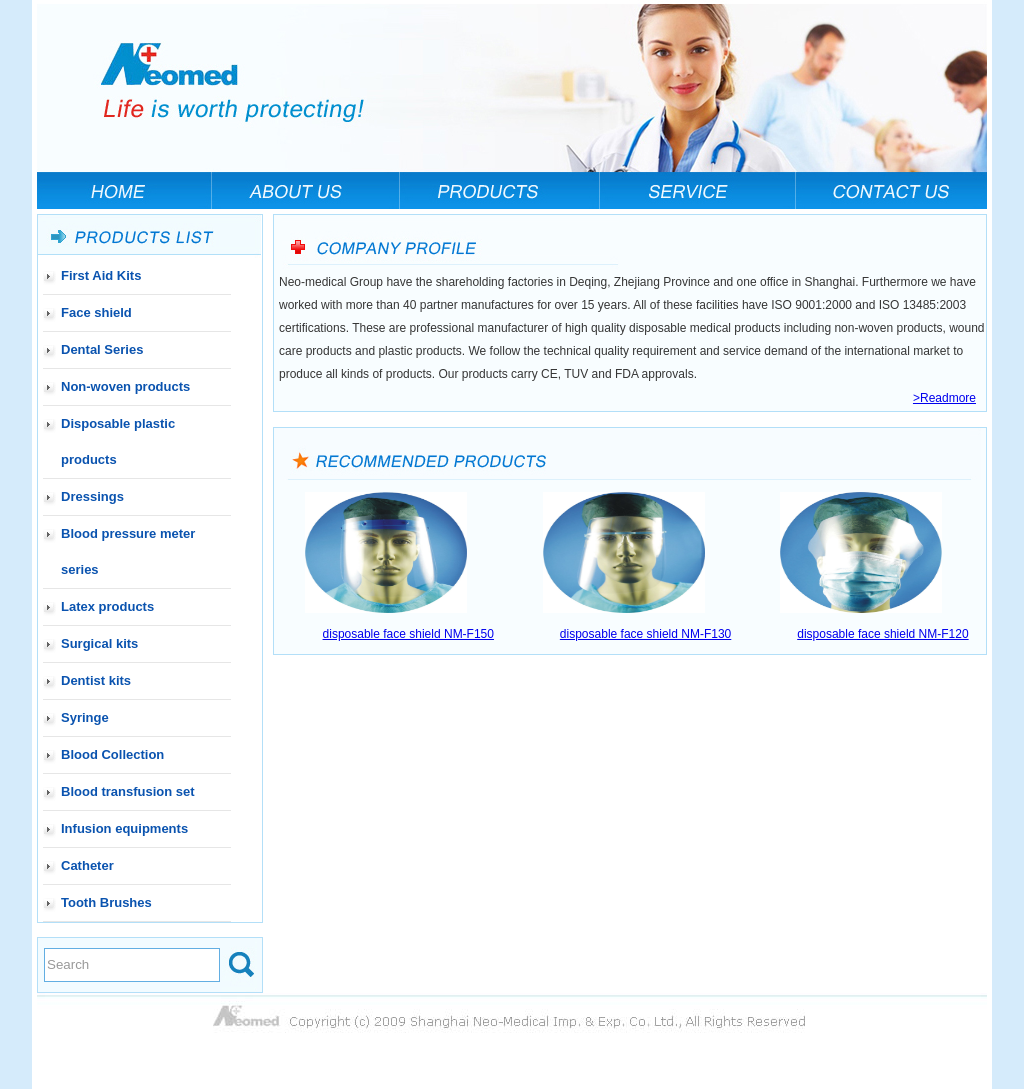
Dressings (92, 496)
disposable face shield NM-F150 (408, 634)
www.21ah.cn (948, 712)
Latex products (107, 606)
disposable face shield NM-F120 (882, 634)
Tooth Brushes (106, 902)
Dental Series (102, 349)
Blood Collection (112, 754)
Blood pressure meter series (128, 551)
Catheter (87, 865)
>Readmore (944, 398)
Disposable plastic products (118, 441)
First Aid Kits (101, 275)
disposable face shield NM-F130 (645, 634)
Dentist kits (96, 680)
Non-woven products (125, 386)
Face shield (96, 312)
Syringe (85, 717)
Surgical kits (99, 643)
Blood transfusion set (128, 791)
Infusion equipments (124, 828)
